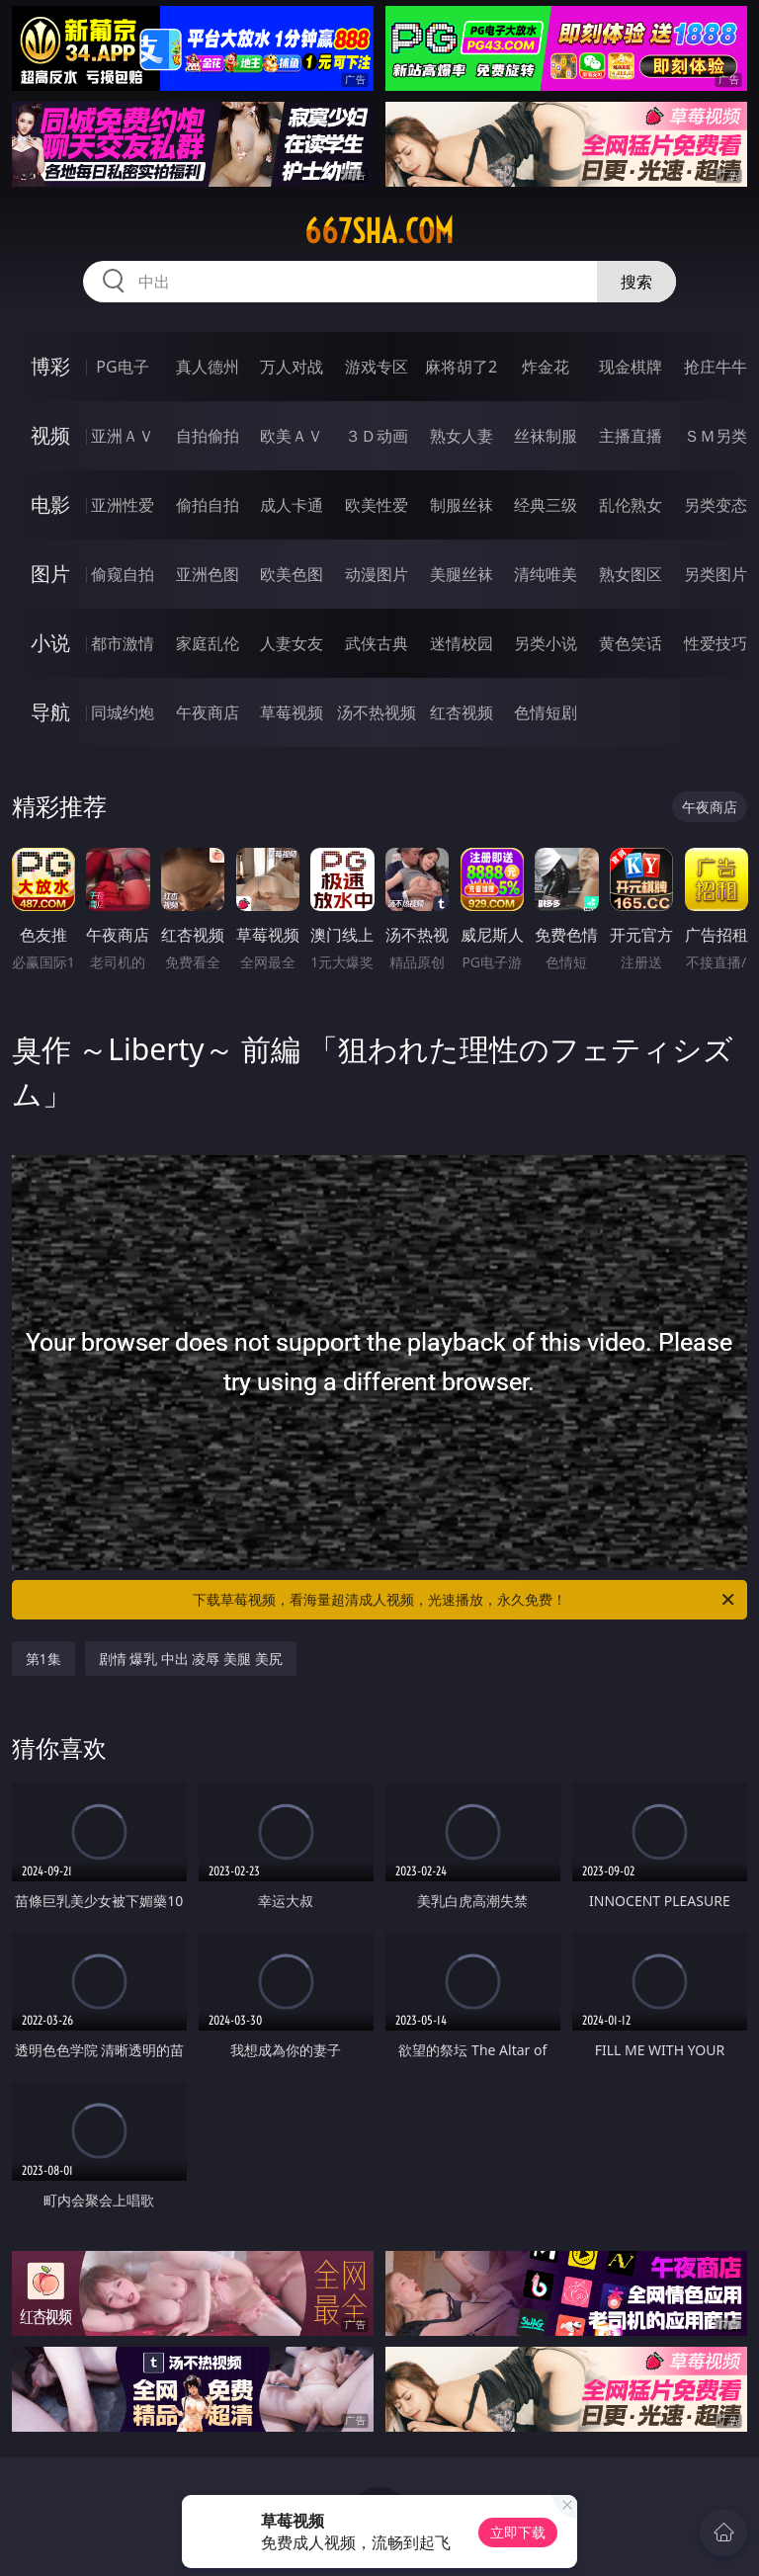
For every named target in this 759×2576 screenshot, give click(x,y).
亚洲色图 (207, 574)
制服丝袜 (461, 505)
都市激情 (122, 643)
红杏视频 (461, 712)
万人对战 (291, 366)
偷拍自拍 (207, 505)
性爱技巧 (715, 643)
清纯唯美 (545, 574)
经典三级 (545, 505)
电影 (50, 504)
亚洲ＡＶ (122, 436)
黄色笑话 (630, 643)
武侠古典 (376, 643)
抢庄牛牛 (715, 366)
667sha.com (379, 231)
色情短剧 (545, 712)
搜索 (636, 281)
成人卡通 (291, 505)
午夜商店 (207, 712)
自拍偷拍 (207, 436)
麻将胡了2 (461, 366)
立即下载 (518, 2532)
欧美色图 (291, 574)
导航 (50, 712)
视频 (50, 435)
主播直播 (630, 436)
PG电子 (122, 366)
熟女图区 (630, 574)
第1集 (43, 1658)
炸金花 (545, 366)
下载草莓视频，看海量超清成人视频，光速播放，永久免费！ (465, 1600)
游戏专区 (376, 366)
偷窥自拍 (122, 574)
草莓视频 (291, 712)
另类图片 (715, 574)
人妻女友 (291, 643)
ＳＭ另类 (715, 436)
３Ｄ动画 (376, 436)
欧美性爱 (376, 505)
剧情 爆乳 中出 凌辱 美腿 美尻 (191, 1658)
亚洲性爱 (122, 505)
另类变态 (715, 505)
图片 (50, 573)
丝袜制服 (545, 436)
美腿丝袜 (461, 574)
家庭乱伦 (207, 643)
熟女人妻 (461, 436)
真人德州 (207, 366)
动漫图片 (376, 574)
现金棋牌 (630, 366)
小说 (50, 642)
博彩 (50, 366)
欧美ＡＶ (291, 436)
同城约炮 (122, 712)
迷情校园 (461, 643)
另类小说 (545, 643)
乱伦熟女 (630, 505)
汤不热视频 (376, 712)
